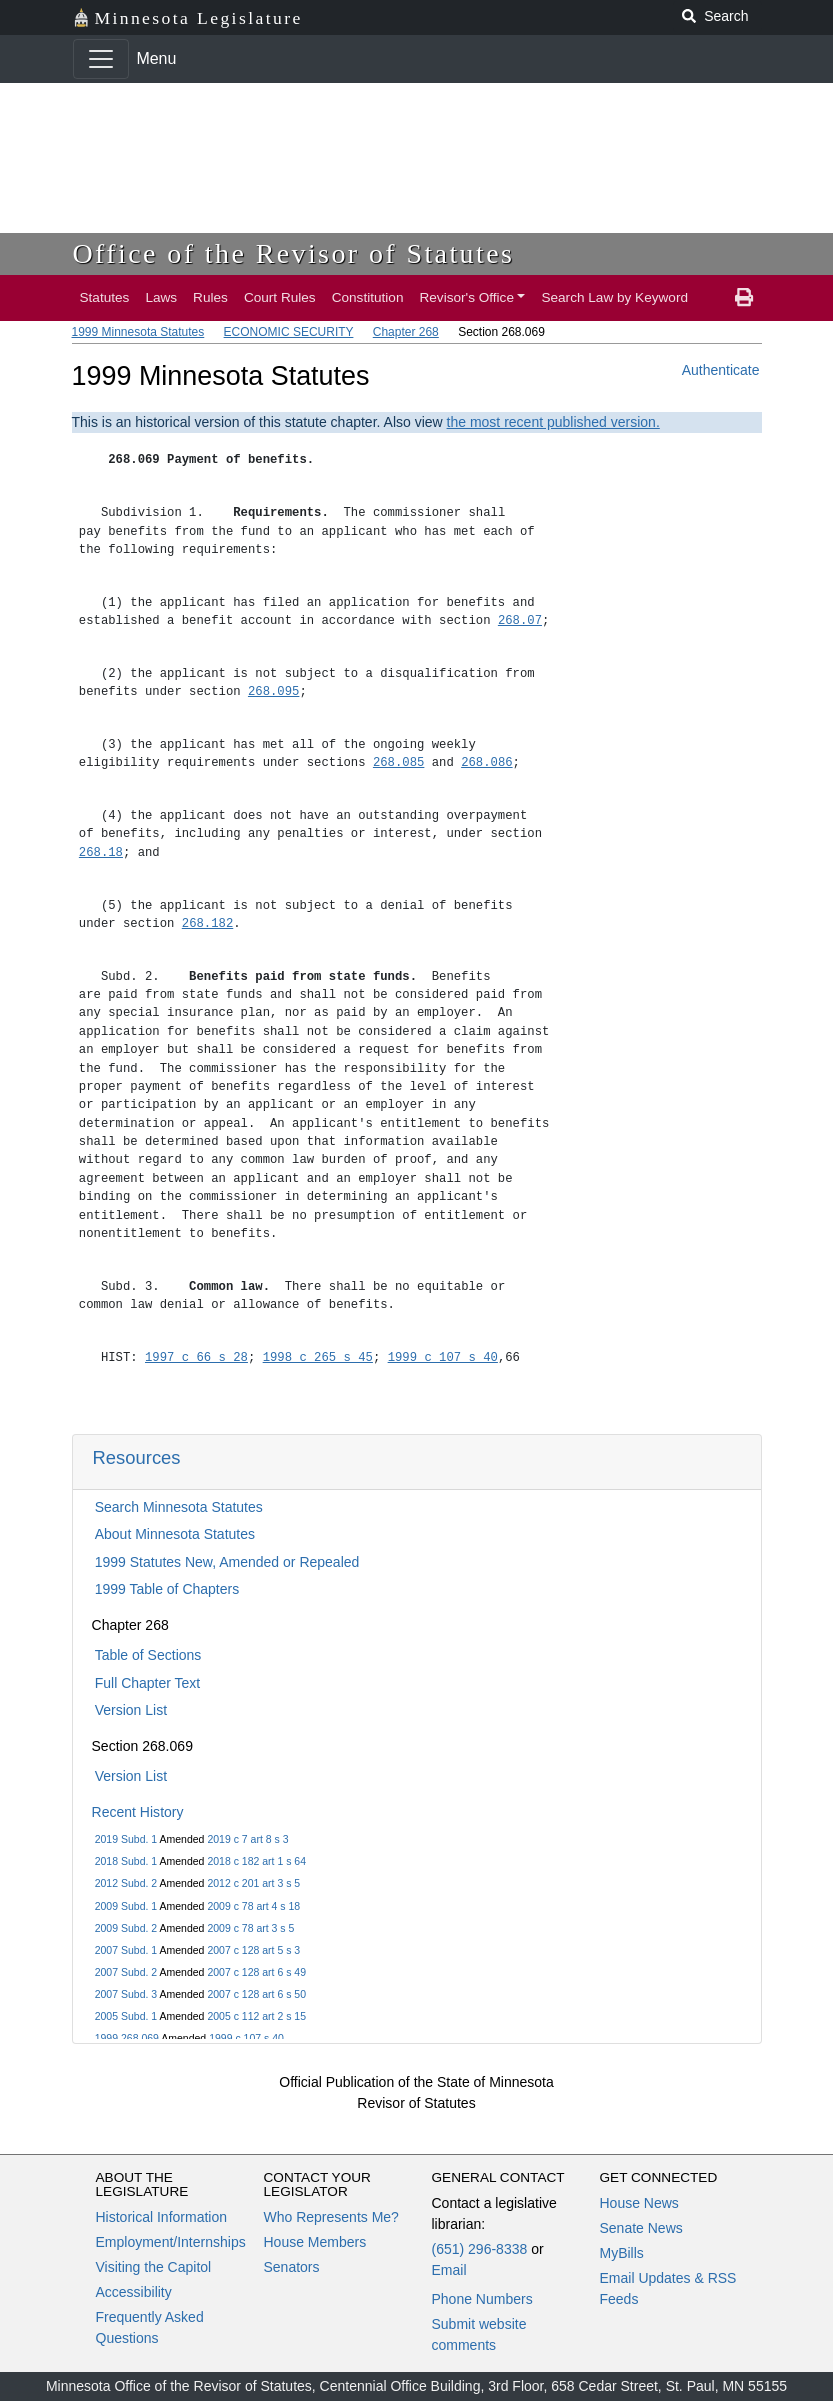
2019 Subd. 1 (126, 1839)
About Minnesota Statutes (175, 1534)
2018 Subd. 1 (126, 1861)
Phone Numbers (482, 2299)
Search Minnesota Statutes (179, 1507)
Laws (161, 297)
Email (449, 2270)
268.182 (207, 923)
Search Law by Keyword (614, 297)
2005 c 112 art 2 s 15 (256, 2016)
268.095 (273, 691)
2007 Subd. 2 (126, 1972)
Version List (131, 1710)
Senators (292, 2267)
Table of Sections (148, 1655)
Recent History (138, 1812)
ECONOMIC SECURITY (289, 332)
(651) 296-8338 (480, 2249)
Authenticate (721, 370)
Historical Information (162, 2217)
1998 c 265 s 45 (318, 1357)
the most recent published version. (553, 422)
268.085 (398, 762)
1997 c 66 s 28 (196, 1357)
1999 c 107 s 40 (246, 2038)
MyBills (622, 2253)
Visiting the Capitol (154, 2267)
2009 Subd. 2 (126, 1928)
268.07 (520, 620)
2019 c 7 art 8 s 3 (247, 1839)
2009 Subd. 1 (126, 1906)
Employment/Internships (171, 2242)
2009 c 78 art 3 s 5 (250, 1928)
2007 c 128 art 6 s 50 (256, 1994)
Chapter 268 (406, 332)
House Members (315, 2242)
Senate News (641, 2228)
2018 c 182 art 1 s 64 (256, 1861)
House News (639, 2203)
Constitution (368, 297)
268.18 (101, 852)
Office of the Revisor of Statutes (294, 253)
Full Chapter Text (148, 1683)
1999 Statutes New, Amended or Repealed (227, 1562)
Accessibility (134, 2292)
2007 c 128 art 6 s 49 (256, 1972)
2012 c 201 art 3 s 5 (253, 1883)
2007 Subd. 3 (126, 1994)
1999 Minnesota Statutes (138, 332)
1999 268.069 (127, 2038)
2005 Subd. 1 (126, 2016)
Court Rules (280, 297)
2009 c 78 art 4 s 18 (253, 1906)
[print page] (744, 298)
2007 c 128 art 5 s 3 (253, 1950)
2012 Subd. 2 (126, 1883)
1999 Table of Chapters (167, 1589)
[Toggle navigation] (101, 59)
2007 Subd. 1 (126, 1950)
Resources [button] (137, 1457)
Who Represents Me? (331, 2217)
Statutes (105, 297)
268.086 (486, 762)
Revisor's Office (466, 297)
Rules (210, 297)
